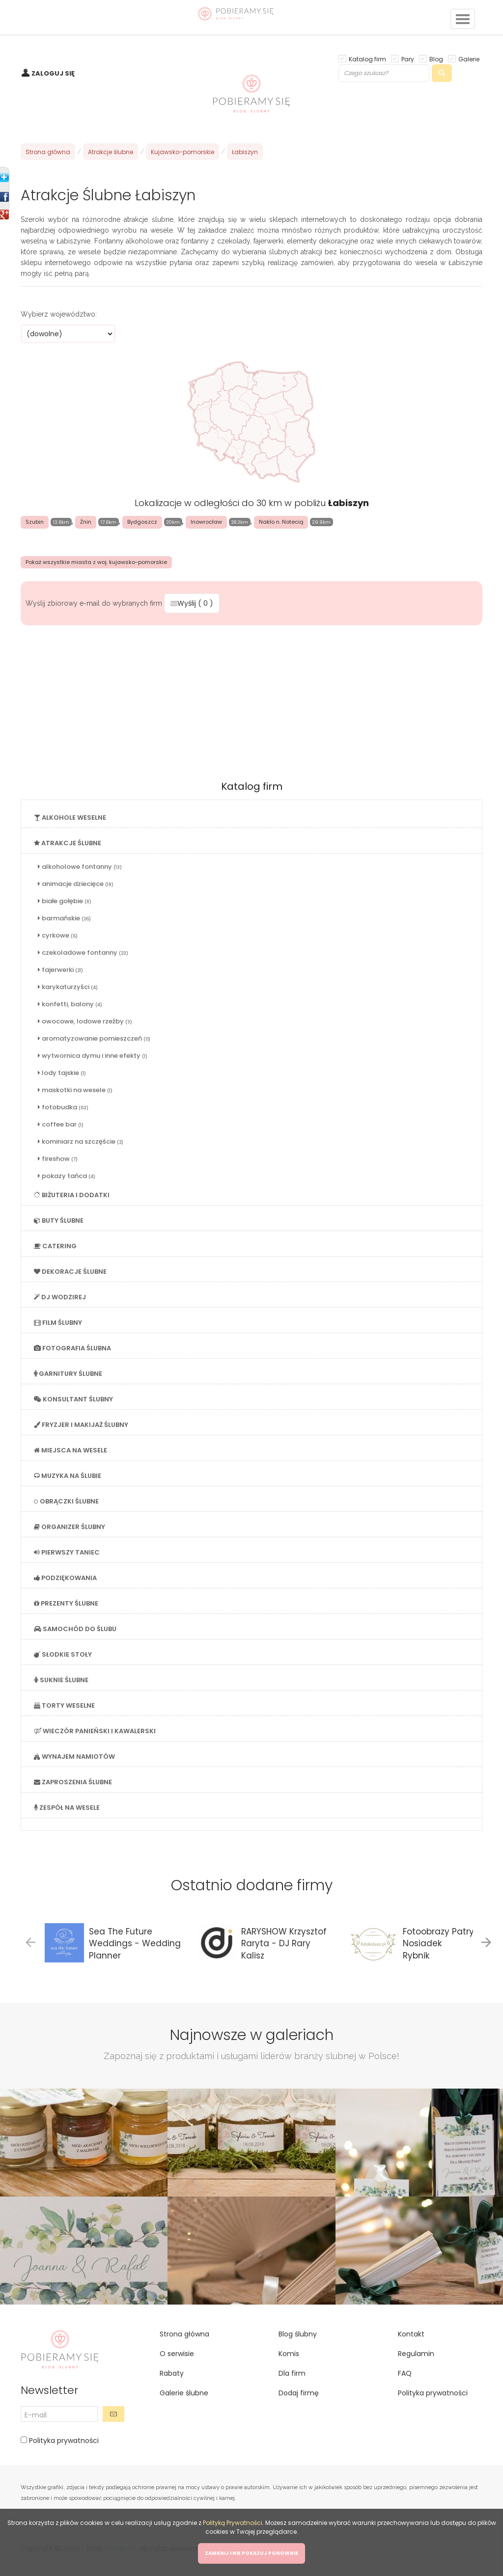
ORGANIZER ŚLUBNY (69, 1526)
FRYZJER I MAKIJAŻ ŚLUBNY (81, 1424)
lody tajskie (62, 1072)
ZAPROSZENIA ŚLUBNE (73, 1782)
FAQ (405, 2373)
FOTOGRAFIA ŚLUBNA (72, 1348)
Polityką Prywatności (232, 2523)
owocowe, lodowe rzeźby (85, 1021)
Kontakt (411, 2334)
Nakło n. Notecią (281, 522)
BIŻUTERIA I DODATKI (72, 1195)
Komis (289, 2354)
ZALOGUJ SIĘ (53, 73)
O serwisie (177, 2354)
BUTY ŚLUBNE (59, 1220)
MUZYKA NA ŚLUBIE (67, 1475)
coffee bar (61, 1124)
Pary (407, 58)
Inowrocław (206, 522)
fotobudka (63, 1107)
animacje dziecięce (75, 883)
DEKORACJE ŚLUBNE (70, 1271)
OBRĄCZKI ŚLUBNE (66, 1501)
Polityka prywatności (63, 2440)
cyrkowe (58, 935)
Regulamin (416, 2354)
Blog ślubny (298, 2334)
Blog (436, 58)
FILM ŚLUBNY (58, 1322)
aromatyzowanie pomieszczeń (94, 1038)
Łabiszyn (245, 152)
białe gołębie (64, 901)
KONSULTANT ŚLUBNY (73, 1399)
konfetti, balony (70, 1004)
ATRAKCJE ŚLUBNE (67, 843)
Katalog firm (367, 58)
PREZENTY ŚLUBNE (66, 1603)
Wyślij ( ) (191, 603)
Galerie (468, 58)
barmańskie (64, 918)
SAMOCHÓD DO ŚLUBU (75, 1629)
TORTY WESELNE (64, 1705)
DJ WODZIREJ (60, 1297)
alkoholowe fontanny (80, 866)
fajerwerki (60, 969)
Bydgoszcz (142, 522)
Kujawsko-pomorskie (182, 152)
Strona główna (48, 152)
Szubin (35, 522)
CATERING (55, 1246)
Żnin (85, 522)
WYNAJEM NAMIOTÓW (74, 1756)
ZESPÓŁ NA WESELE (67, 1807)
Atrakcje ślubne (110, 152)
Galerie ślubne (184, 2393)
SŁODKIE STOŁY (63, 1654)
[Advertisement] (251, 699)
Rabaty (172, 2373)
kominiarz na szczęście (80, 1141)
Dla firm (292, 2373)
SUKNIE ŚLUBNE (61, 1680)
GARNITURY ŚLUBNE (68, 1373)
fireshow (58, 1158)
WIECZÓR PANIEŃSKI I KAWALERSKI (95, 1731)
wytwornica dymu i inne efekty (92, 1055)
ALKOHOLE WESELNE (70, 817)
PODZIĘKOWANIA (65, 1578)
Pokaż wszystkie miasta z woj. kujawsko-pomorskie (96, 562)
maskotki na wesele (75, 1090)
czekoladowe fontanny (83, 952)
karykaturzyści (68, 987)
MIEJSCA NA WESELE (70, 1450)
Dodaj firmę (299, 2393)
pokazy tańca (66, 1176)
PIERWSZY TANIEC (67, 1552)
